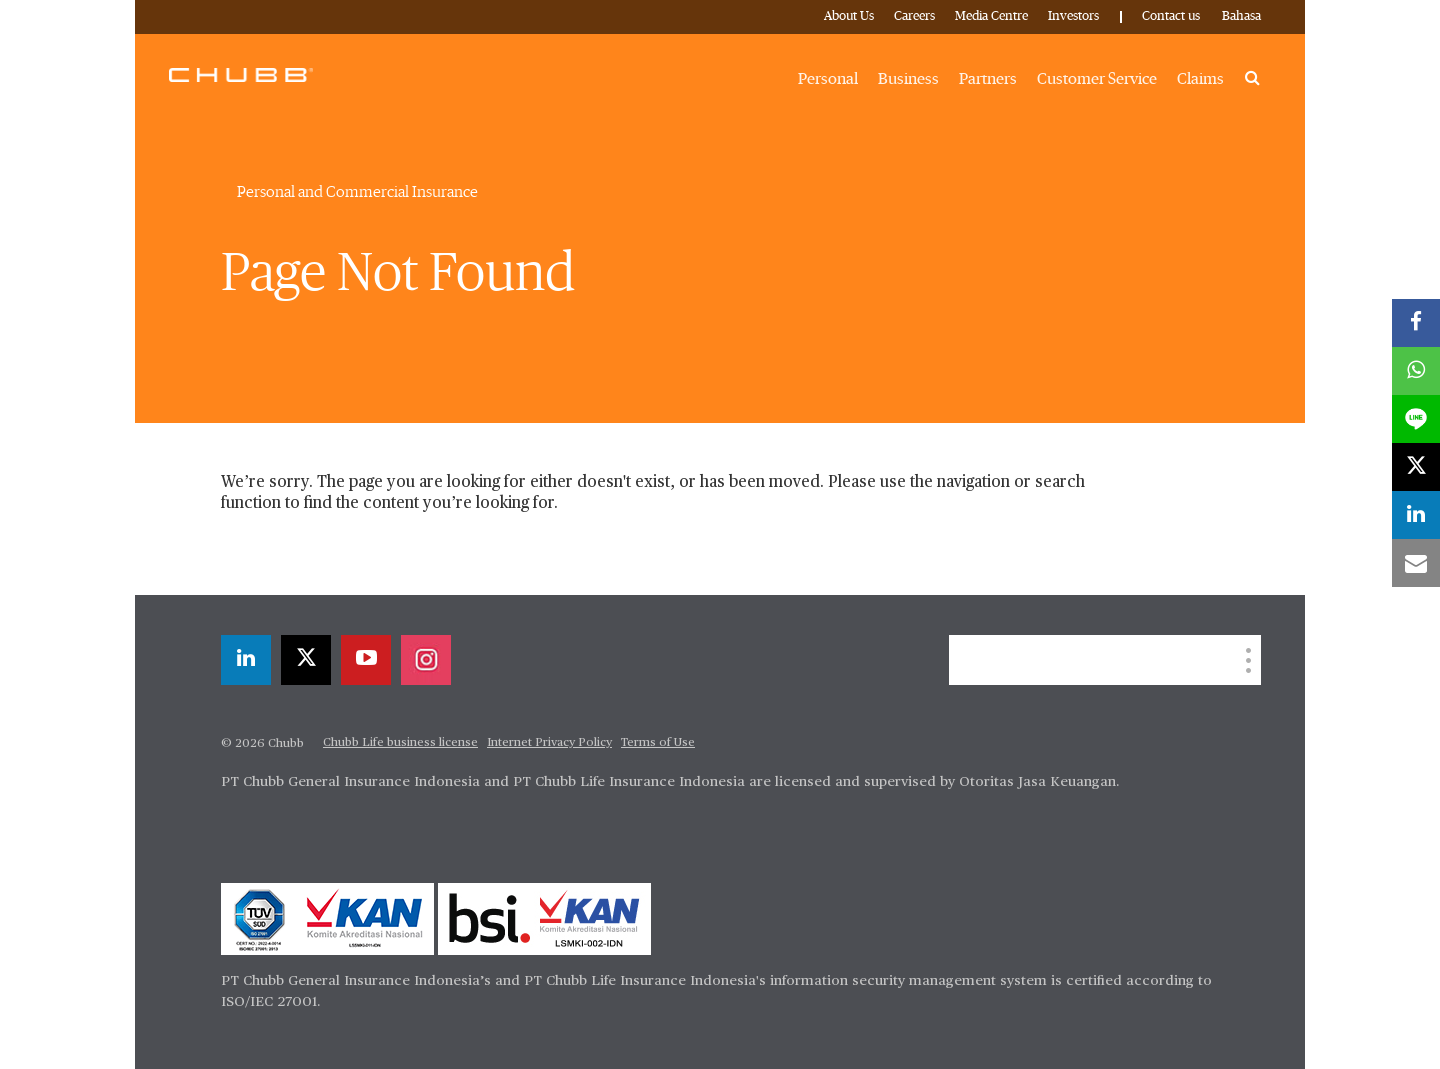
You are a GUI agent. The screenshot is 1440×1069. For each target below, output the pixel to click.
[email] (1416, 563)
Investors (1073, 16)
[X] (306, 660)
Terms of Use (658, 743)
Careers (914, 16)
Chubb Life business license (400, 743)
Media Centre (991, 16)
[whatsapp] (1416, 371)
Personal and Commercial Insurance (357, 192)
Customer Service (1097, 79)
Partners (988, 79)
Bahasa (1241, 16)
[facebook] (1416, 323)
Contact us (1171, 16)
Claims (1200, 79)
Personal (828, 79)
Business (908, 79)
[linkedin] (246, 660)
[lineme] (1416, 419)
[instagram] (426, 660)
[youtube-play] (366, 660)
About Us (849, 16)
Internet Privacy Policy (549, 743)
